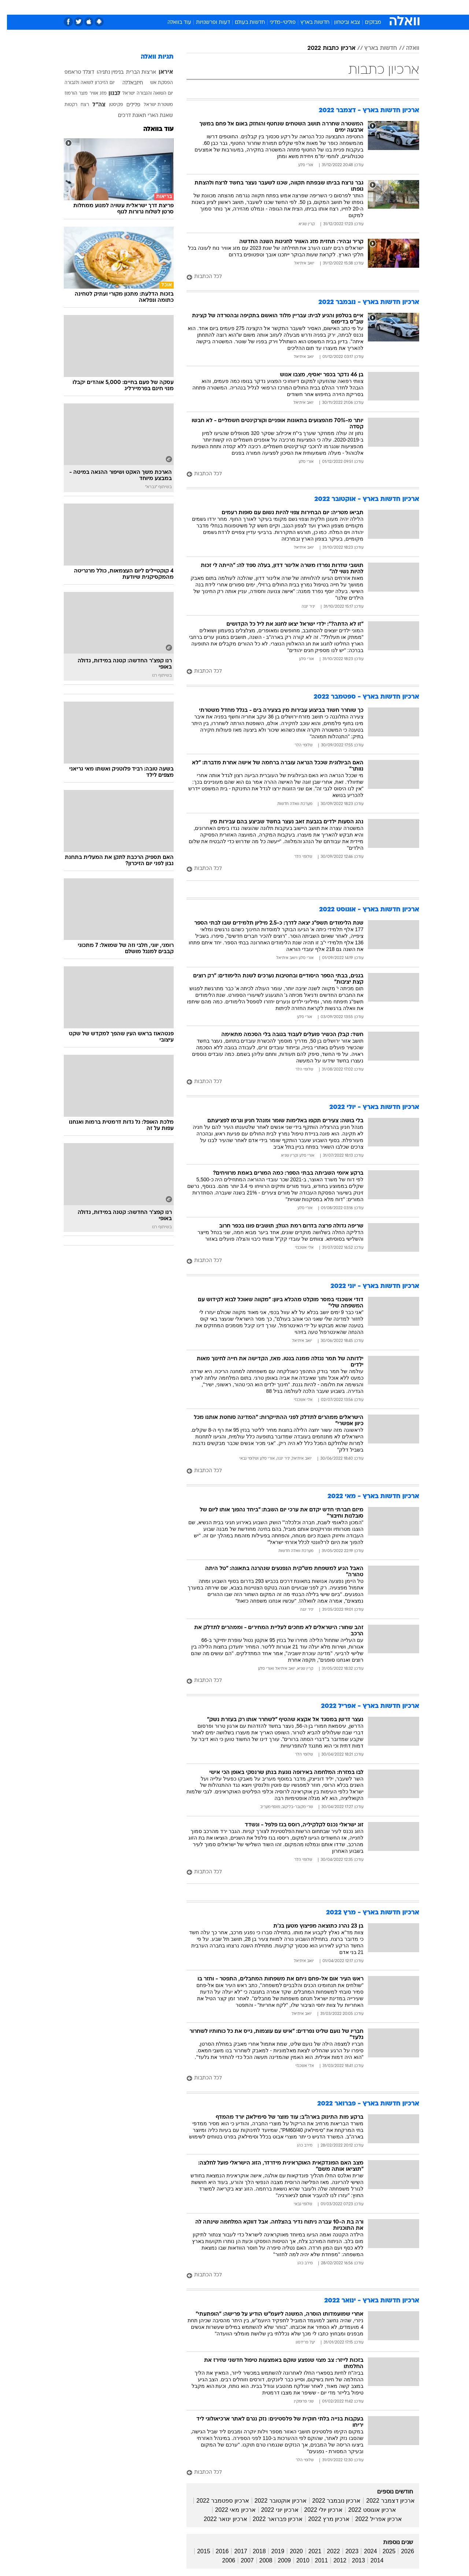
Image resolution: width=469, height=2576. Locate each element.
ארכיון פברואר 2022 (271, 2519)
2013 (351, 2560)
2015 (196, 2551)
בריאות (230, 7)
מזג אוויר (91, 93)
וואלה (405, 48)
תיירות (205, 7)
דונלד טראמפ (72, 72)
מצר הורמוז (69, 93)
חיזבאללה (125, 83)
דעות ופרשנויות (206, 22)
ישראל (121, 93)
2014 (370, 2560)
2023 (345, 2551)
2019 (270, 2551)
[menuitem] (360, 7)
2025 (382, 2551)
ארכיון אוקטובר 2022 (274, 2501)
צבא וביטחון (340, 22)
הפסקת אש (154, 83)
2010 (296, 2560)
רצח (78, 105)
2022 (326, 2551)
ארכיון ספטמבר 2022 (215, 2501)
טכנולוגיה (178, 7)
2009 (277, 2560)
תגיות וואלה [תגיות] (150, 57)
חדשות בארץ (307, 22)
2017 (233, 2551)
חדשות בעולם (243, 22)
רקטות (64, 105)
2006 (221, 2560)
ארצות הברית (134, 72)
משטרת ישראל (151, 105)
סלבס (292, 7)
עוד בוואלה (172, 22)
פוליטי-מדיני (276, 22)
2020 (289, 2551)
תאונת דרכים (125, 115)
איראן (159, 72)
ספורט (339, 7)
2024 (363, 2551)
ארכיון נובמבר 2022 (329, 2501)
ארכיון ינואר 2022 (218, 2519)
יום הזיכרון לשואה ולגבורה (83, 83)
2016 (215, 2551)
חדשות (364, 7)
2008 (259, 2560)
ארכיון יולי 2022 (316, 2510)
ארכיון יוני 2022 (273, 2510)
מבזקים (366, 22)
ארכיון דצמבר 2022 (383, 2501)
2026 (400, 2551)
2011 (314, 2560)
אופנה (151, 7)
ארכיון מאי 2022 (228, 2510)
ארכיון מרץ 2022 (322, 2519)
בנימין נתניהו (103, 72)
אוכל (252, 7)
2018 (252, 2551)
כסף (272, 7)
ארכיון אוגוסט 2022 (365, 2510)
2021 (308, 2551)
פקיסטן (109, 105)
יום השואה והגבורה (148, 93)
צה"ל (92, 105)
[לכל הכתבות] (296, 277)
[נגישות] (10, 7)
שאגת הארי (153, 115)
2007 (240, 2560)
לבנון (107, 93)
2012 (333, 2560)
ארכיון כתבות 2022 (324, 48)
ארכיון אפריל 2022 (371, 2519)
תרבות (315, 7)
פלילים (126, 105)
